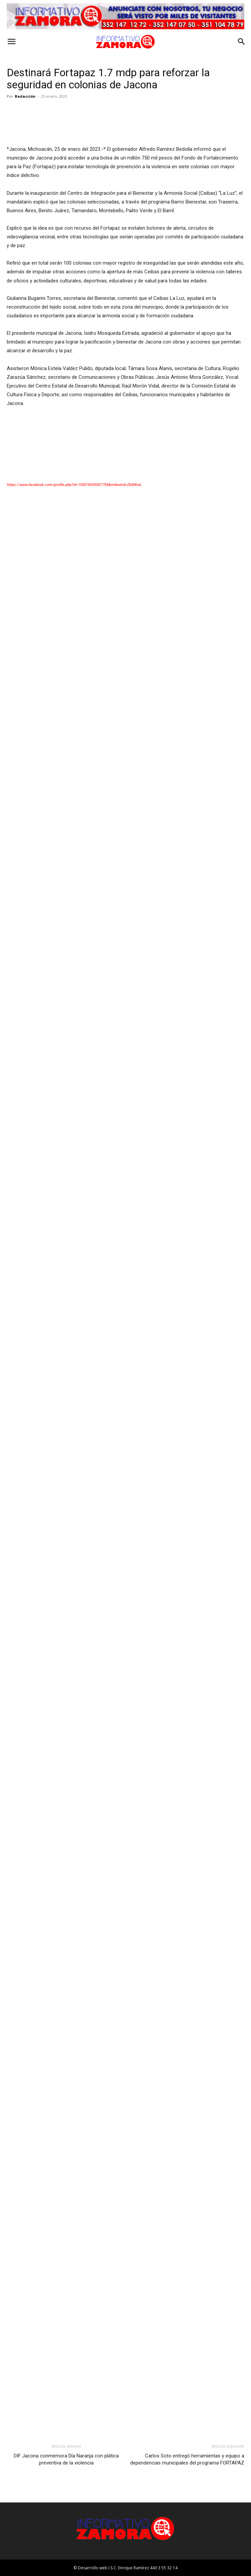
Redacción (25, 96)
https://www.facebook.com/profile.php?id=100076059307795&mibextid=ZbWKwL (74, 485)
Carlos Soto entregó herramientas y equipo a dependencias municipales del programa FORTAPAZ (187, 2459)
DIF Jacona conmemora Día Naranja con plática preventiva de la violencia (66, 2459)
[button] (11, 42)
